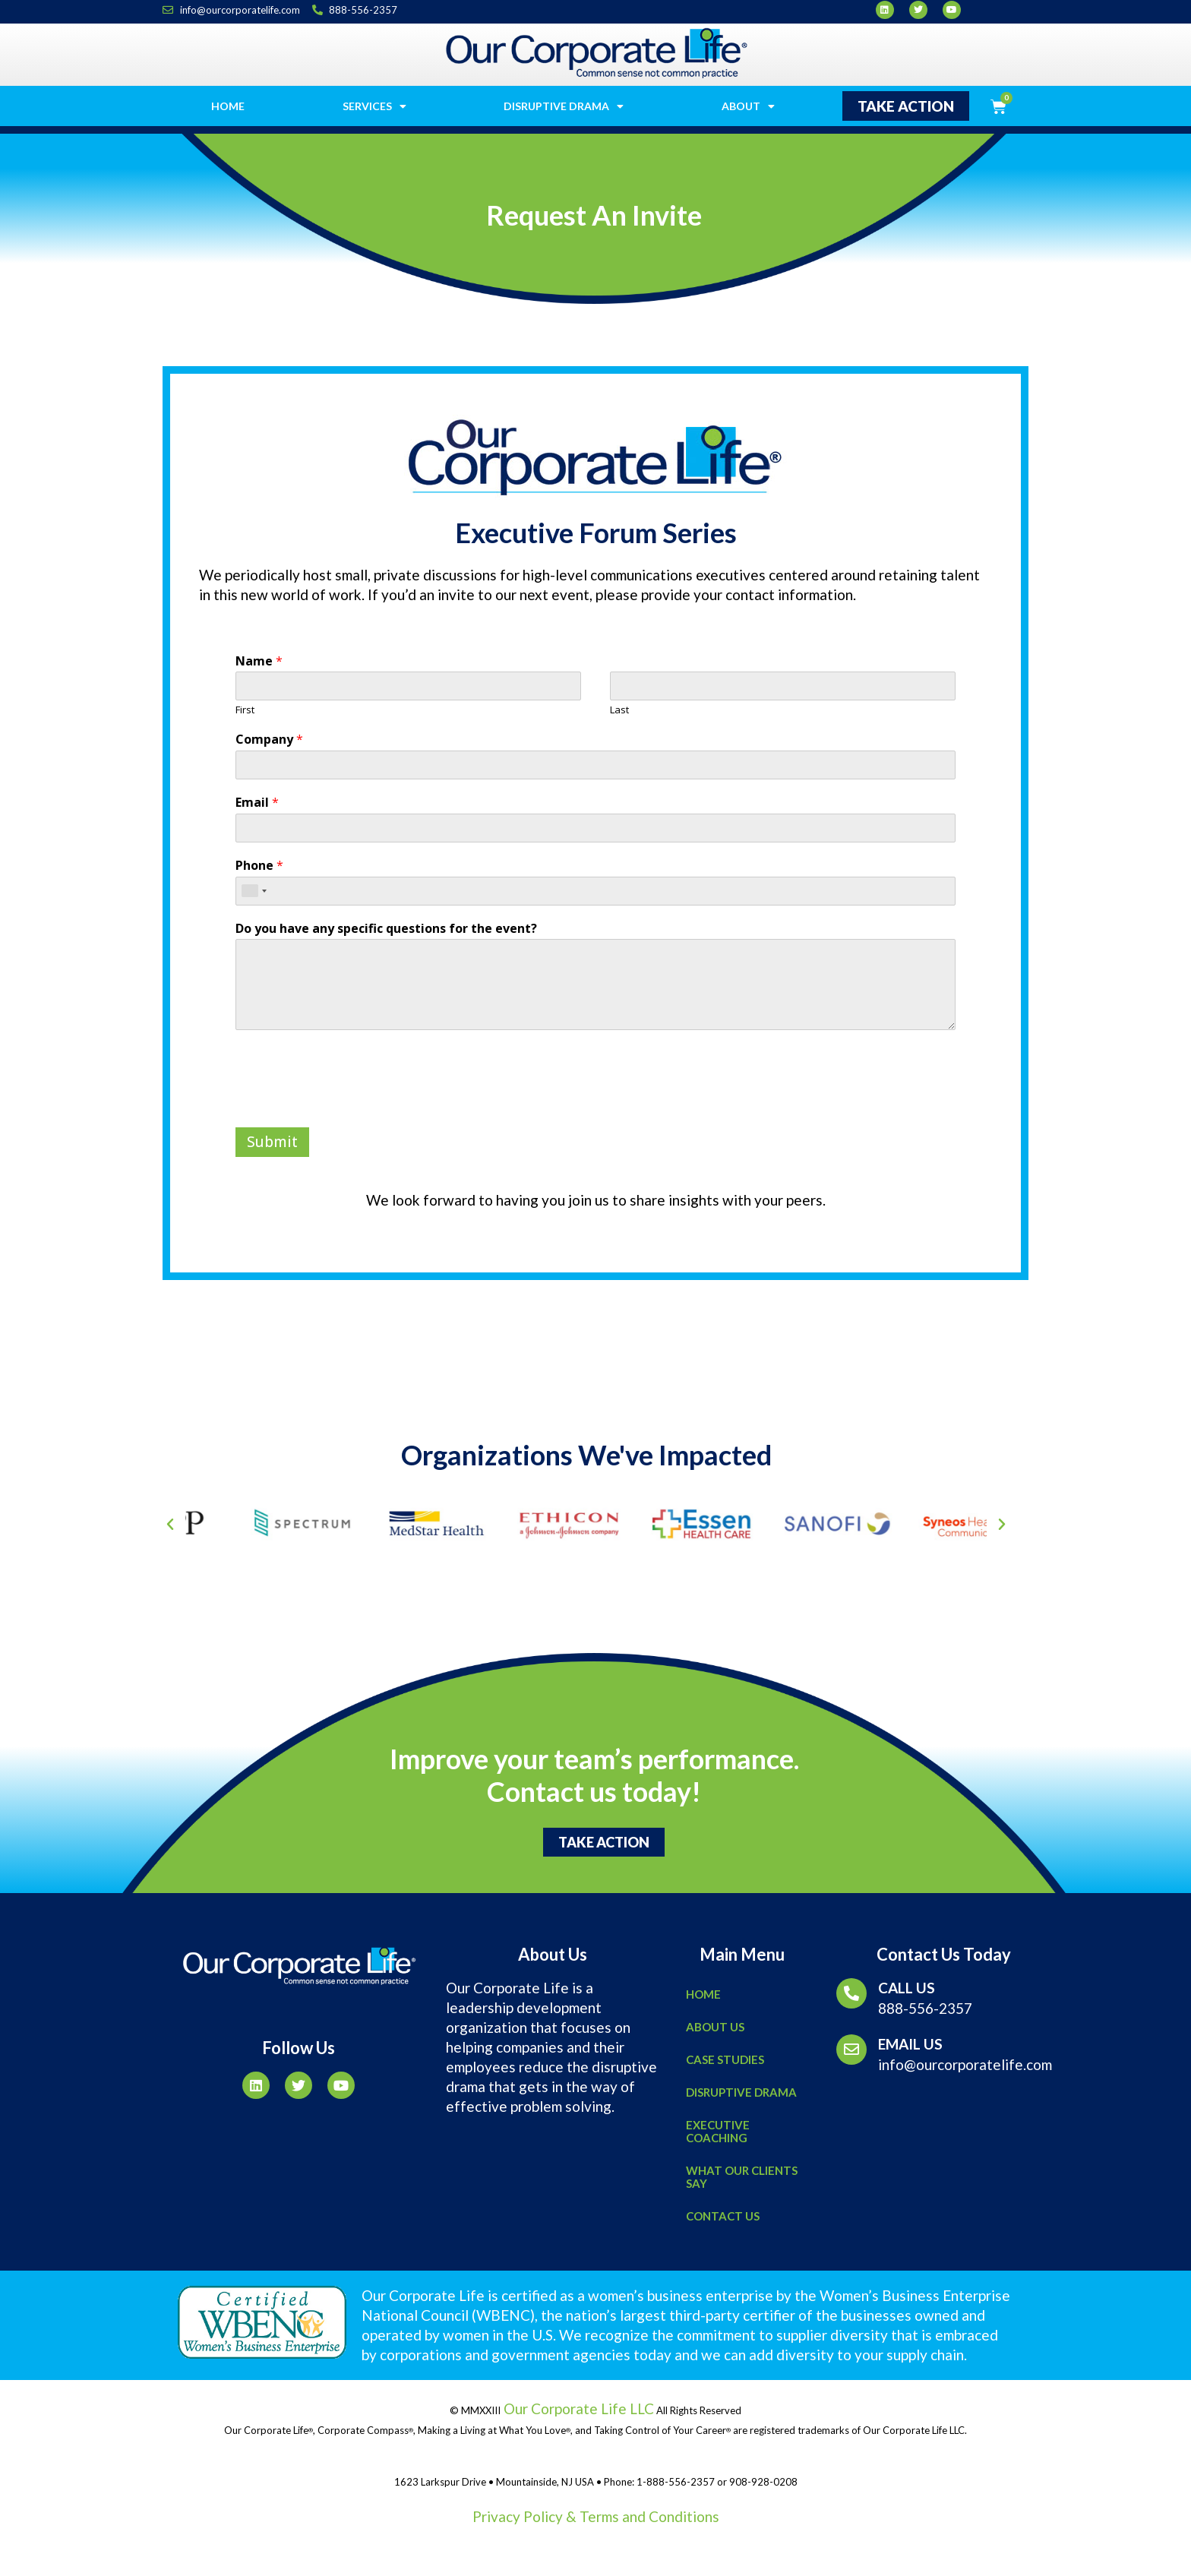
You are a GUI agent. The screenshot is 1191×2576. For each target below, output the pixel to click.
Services (374, 106)
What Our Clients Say (742, 2177)
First (244, 709)
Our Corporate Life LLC (577, 2408)
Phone (259, 866)
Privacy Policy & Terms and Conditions (595, 2516)
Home (228, 106)
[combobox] (253, 891)
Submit (272, 1142)
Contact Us (723, 2216)
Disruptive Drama (564, 106)
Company (269, 740)
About (748, 106)
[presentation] (350, 1102)
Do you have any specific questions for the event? (386, 929)
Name (259, 661)
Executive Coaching (718, 2131)
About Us (715, 2027)
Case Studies (725, 2059)
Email (257, 803)
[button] (905, 106)
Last (619, 709)
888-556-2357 (925, 2008)
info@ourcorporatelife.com (965, 2064)
